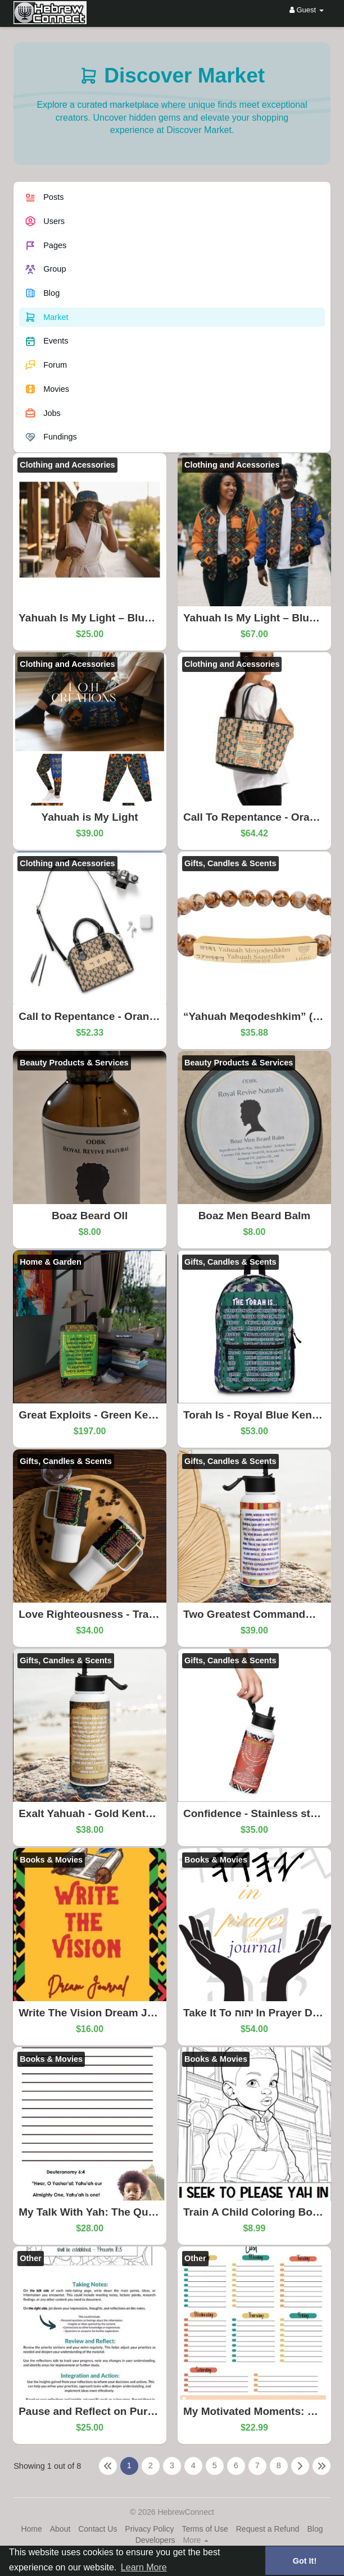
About (60, 2528)
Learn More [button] (144, 2567)
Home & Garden (51, 1261)
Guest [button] (306, 10)
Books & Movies (51, 1859)
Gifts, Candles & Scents (230, 863)
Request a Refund (268, 2528)
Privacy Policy (149, 2528)
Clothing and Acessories (67, 464)
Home (31, 2528)
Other (31, 2258)
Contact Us (97, 2528)
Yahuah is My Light (90, 817)
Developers (155, 2540)
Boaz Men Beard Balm (254, 1215)
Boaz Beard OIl (90, 1215)
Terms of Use (205, 2528)
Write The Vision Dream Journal (99, 2013)
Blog (315, 2528)
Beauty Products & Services (74, 1062)
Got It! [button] (304, 2560)
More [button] (196, 2540)
